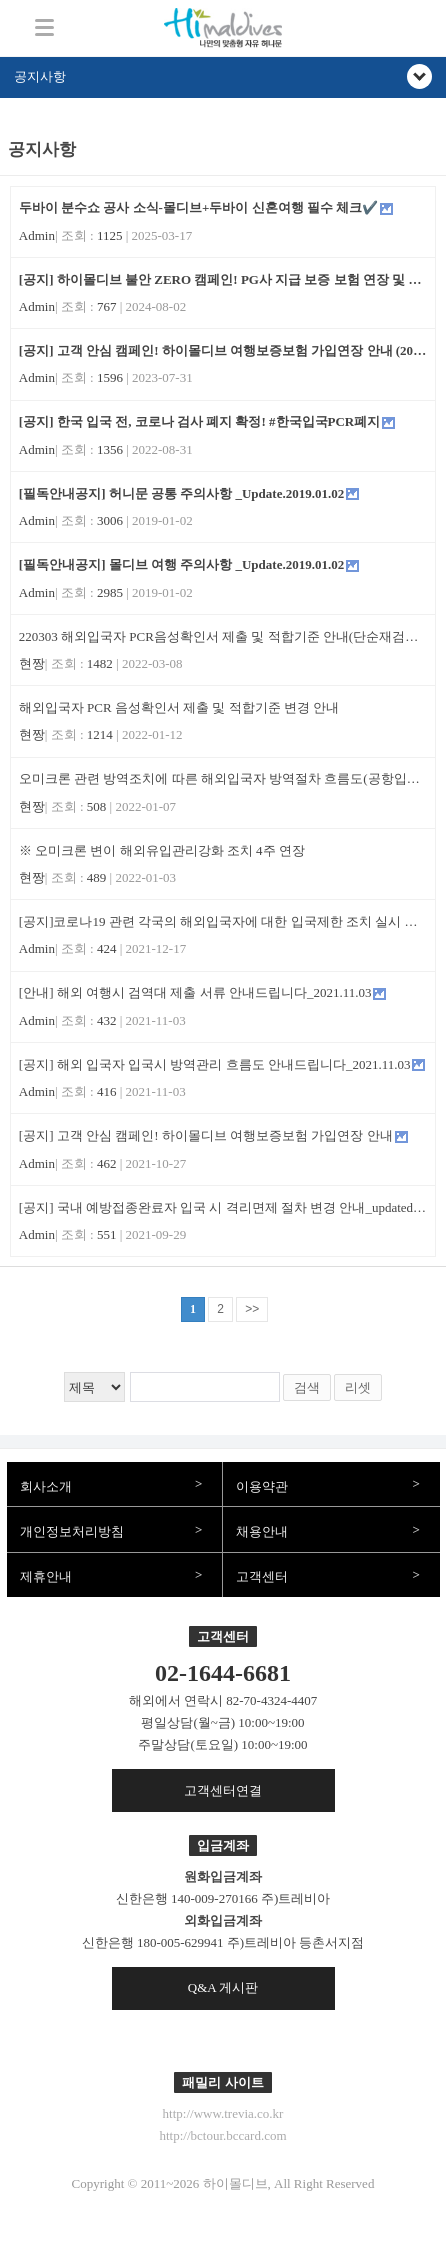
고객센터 (262, 1576)
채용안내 (262, 1531)
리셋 (358, 1387)
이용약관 (262, 1486)
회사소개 (46, 1486)
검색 (307, 1387)
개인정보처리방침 (72, 1531)
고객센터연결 (223, 1790)
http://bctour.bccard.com (222, 2135)
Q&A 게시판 (223, 1987)
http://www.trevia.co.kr (223, 2113)
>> (252, 1309)
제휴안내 (46, 1576)
